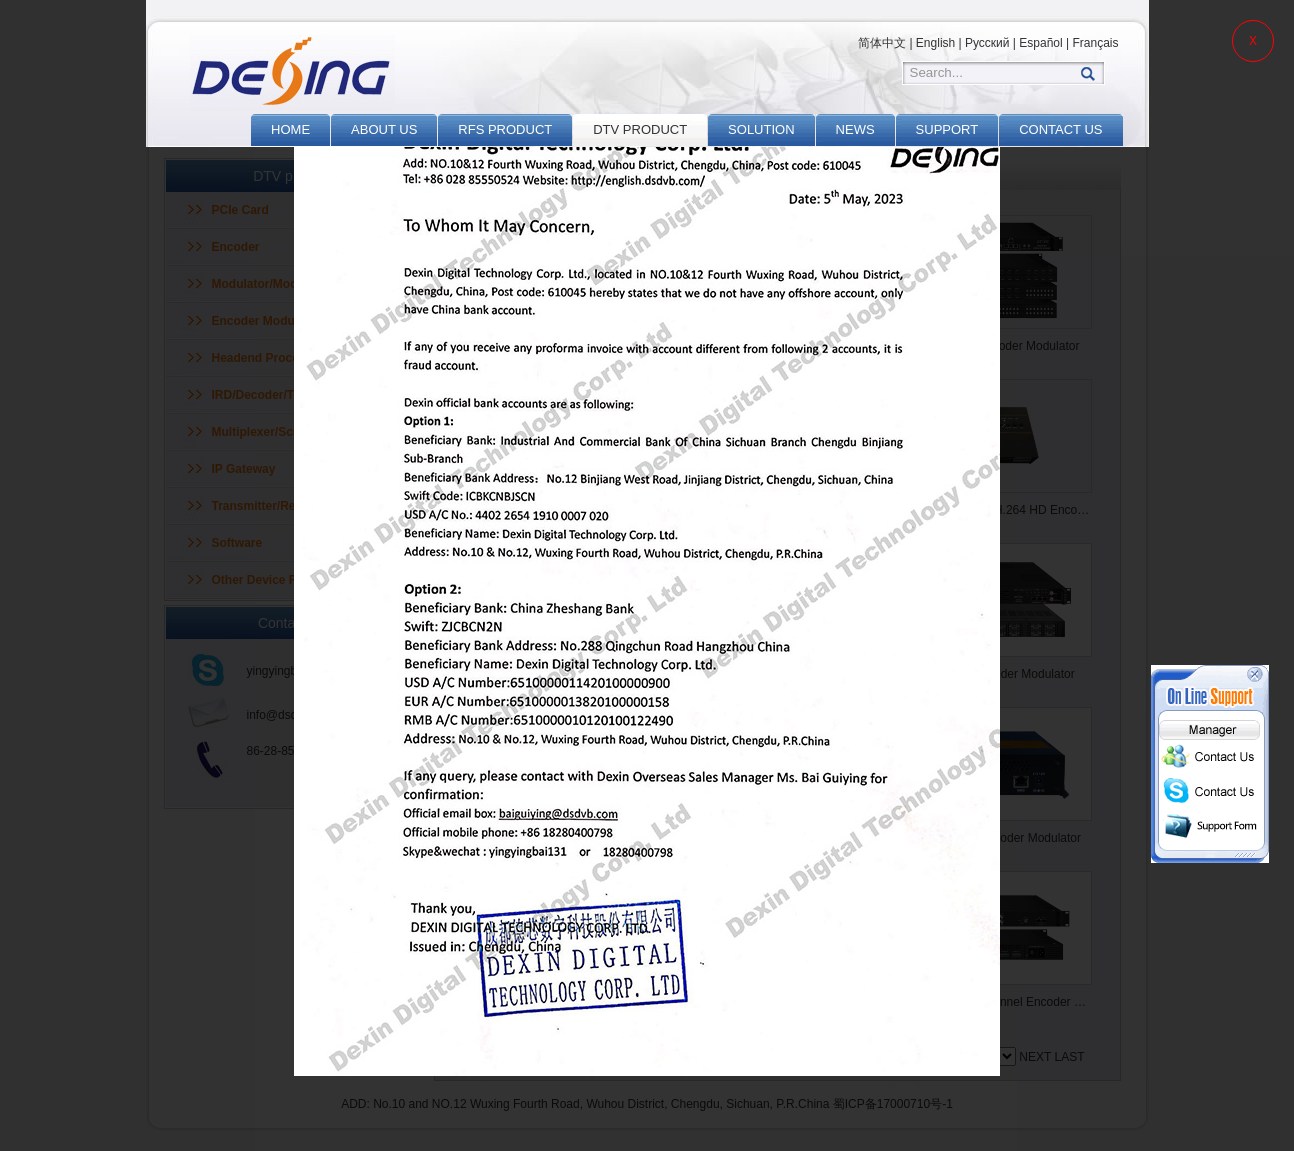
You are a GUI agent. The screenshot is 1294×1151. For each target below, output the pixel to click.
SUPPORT (947, 129)
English (935, 43)
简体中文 (882, 43)
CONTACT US (1060, 129)
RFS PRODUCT (505, 129)
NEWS (855, 129)
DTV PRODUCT (640, 129)
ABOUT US (384, 129)
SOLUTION (761, 129)
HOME (290, 129)
